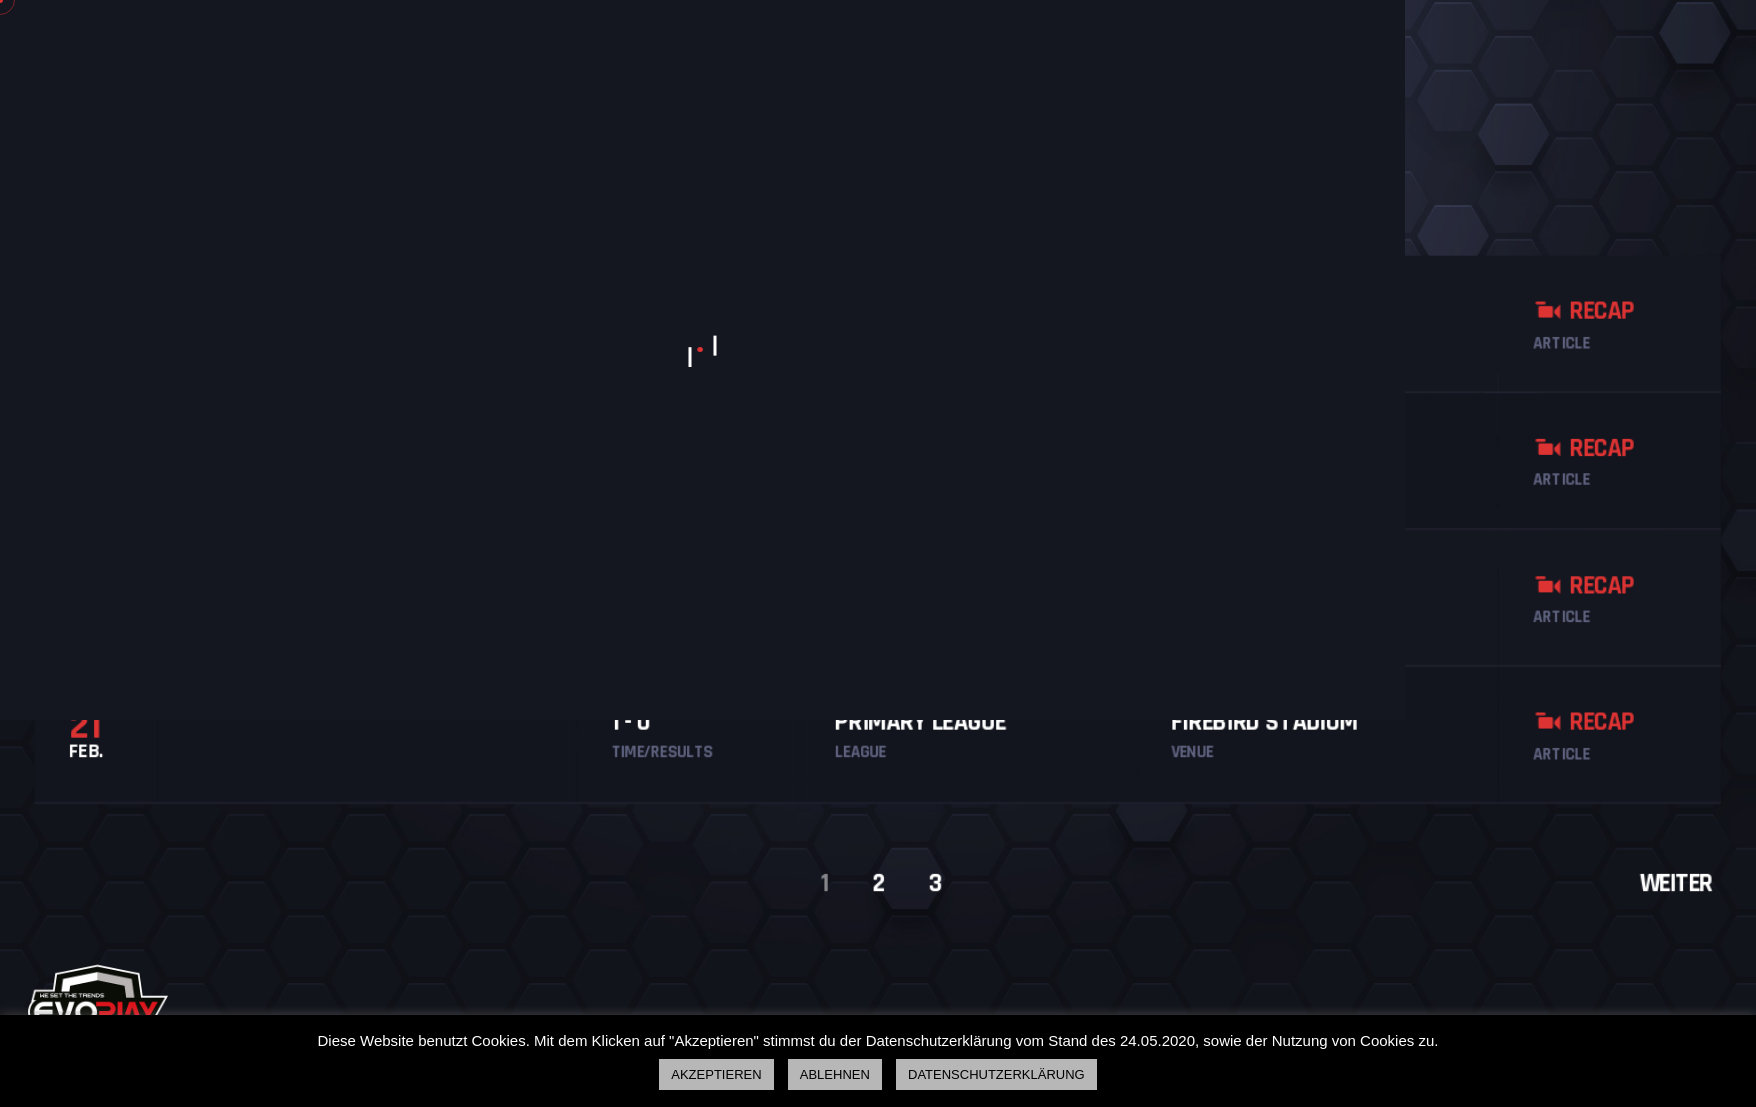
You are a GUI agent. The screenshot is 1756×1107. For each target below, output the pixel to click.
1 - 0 (621, 728)
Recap (1610, 301)
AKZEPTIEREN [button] (716, 1074)
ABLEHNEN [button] (835, 1074)
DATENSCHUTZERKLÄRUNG (996, 1074)
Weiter (1706, 895)
